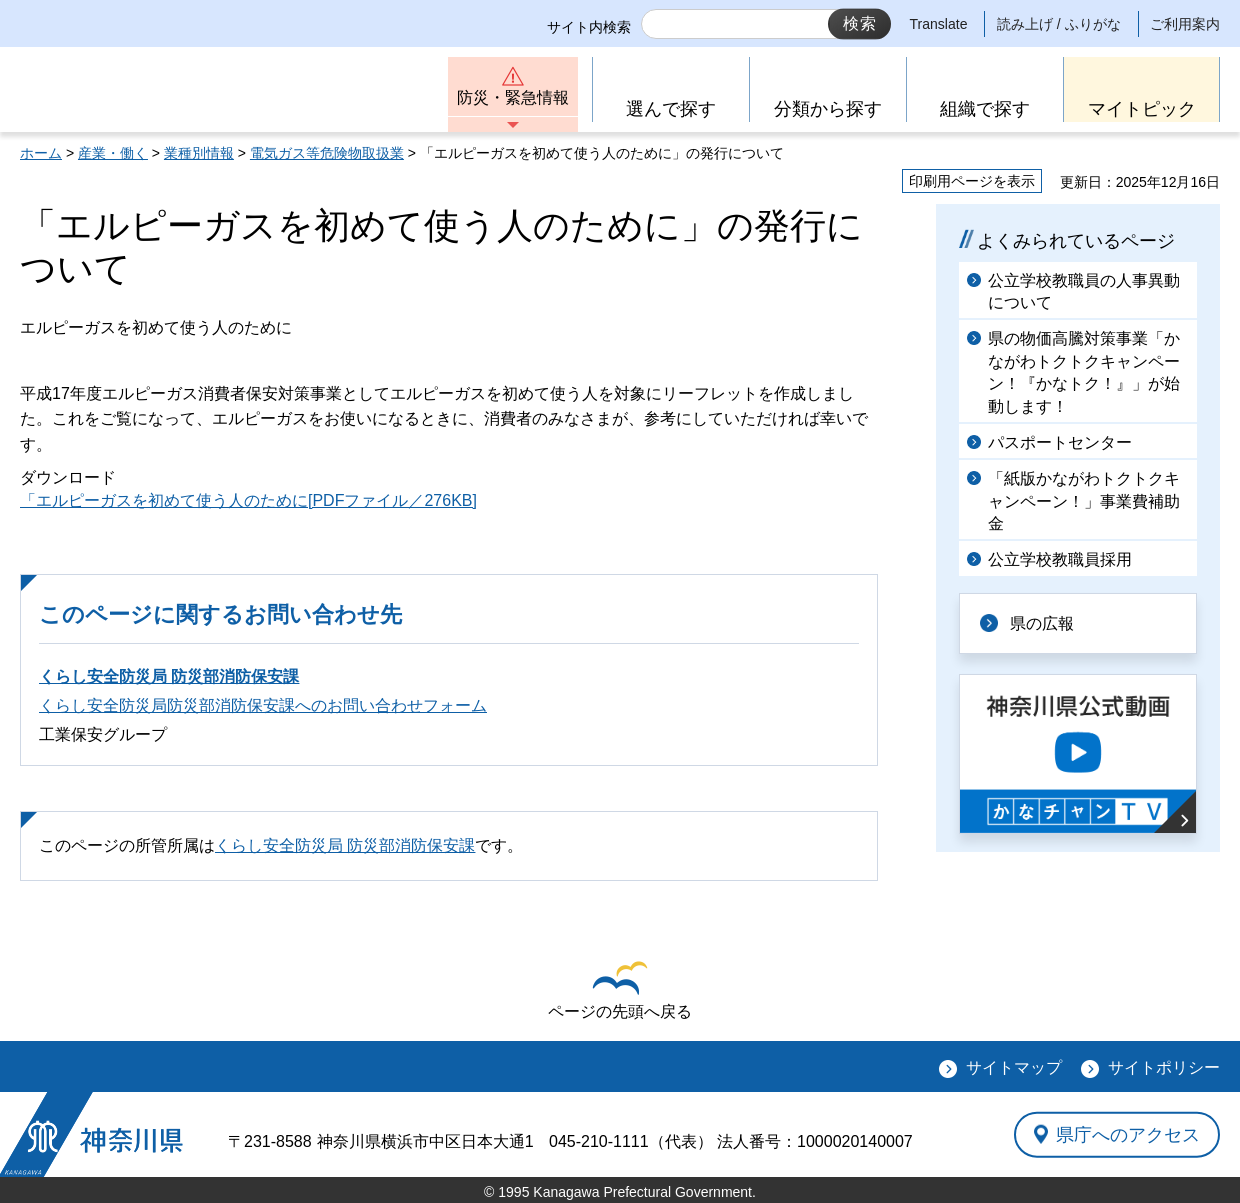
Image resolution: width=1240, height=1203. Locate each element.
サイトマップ (1014, 1067)
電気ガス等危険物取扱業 (327, 153)
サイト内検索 (589, 27)
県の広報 (1042, 623)
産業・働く (113, 153)
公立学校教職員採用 (1060, 559)
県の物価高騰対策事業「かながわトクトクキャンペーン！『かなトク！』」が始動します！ (1084, 372)
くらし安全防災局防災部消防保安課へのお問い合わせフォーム (263, 705)
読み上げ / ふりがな (1059, 24)
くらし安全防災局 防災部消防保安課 (169, 676)
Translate (939, 24)
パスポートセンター (1060, 442)
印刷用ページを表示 (972, 181)
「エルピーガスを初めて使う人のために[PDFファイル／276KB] (248, 500)
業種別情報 (199, 153)
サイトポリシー (1164, 1067)
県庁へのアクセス (1128, 1134)
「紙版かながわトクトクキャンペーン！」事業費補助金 (1084, 501)
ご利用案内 (1185, 24)
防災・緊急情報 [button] (513, 97)
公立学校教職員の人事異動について (1084, 291)
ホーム (41, 153)
